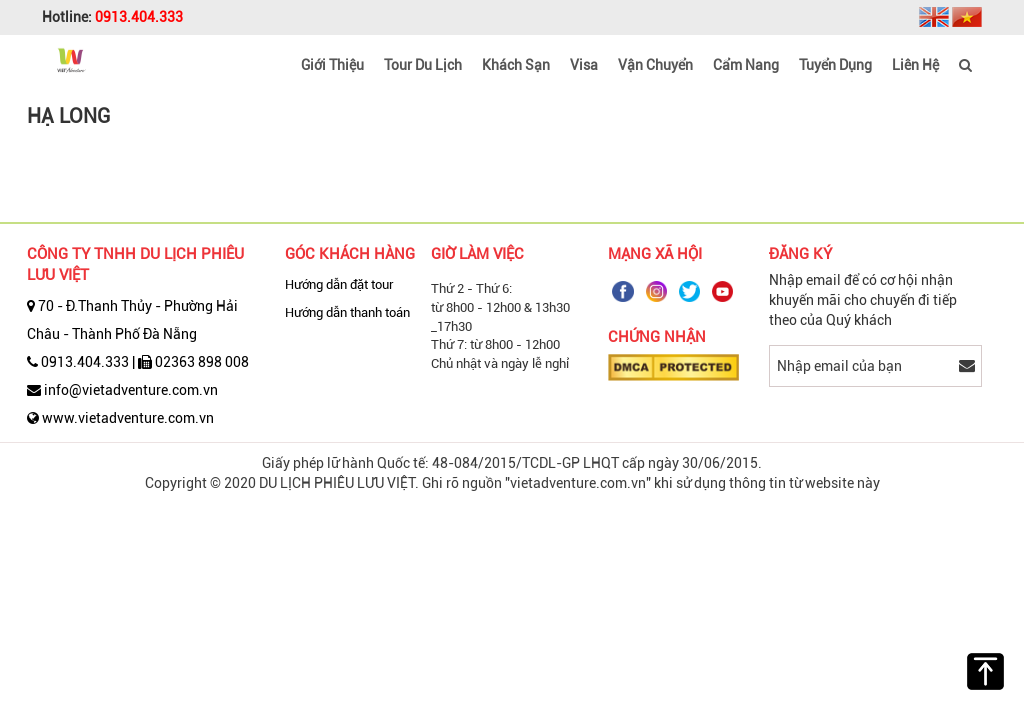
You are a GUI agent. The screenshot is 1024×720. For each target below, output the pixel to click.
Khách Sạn (516, 65)
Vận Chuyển (655, 65)
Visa (584, 65)
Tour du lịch (423, 65)
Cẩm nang (746, 65)
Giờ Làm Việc (477, 254)
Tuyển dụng (835, 65)
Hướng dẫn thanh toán (347, 312)
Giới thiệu (332, 65)
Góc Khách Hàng (350, 254)
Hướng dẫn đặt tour (339, 284)
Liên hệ (915, 65)
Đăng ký (800, 254)
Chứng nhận (657, 337)
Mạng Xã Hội (655, 254)
